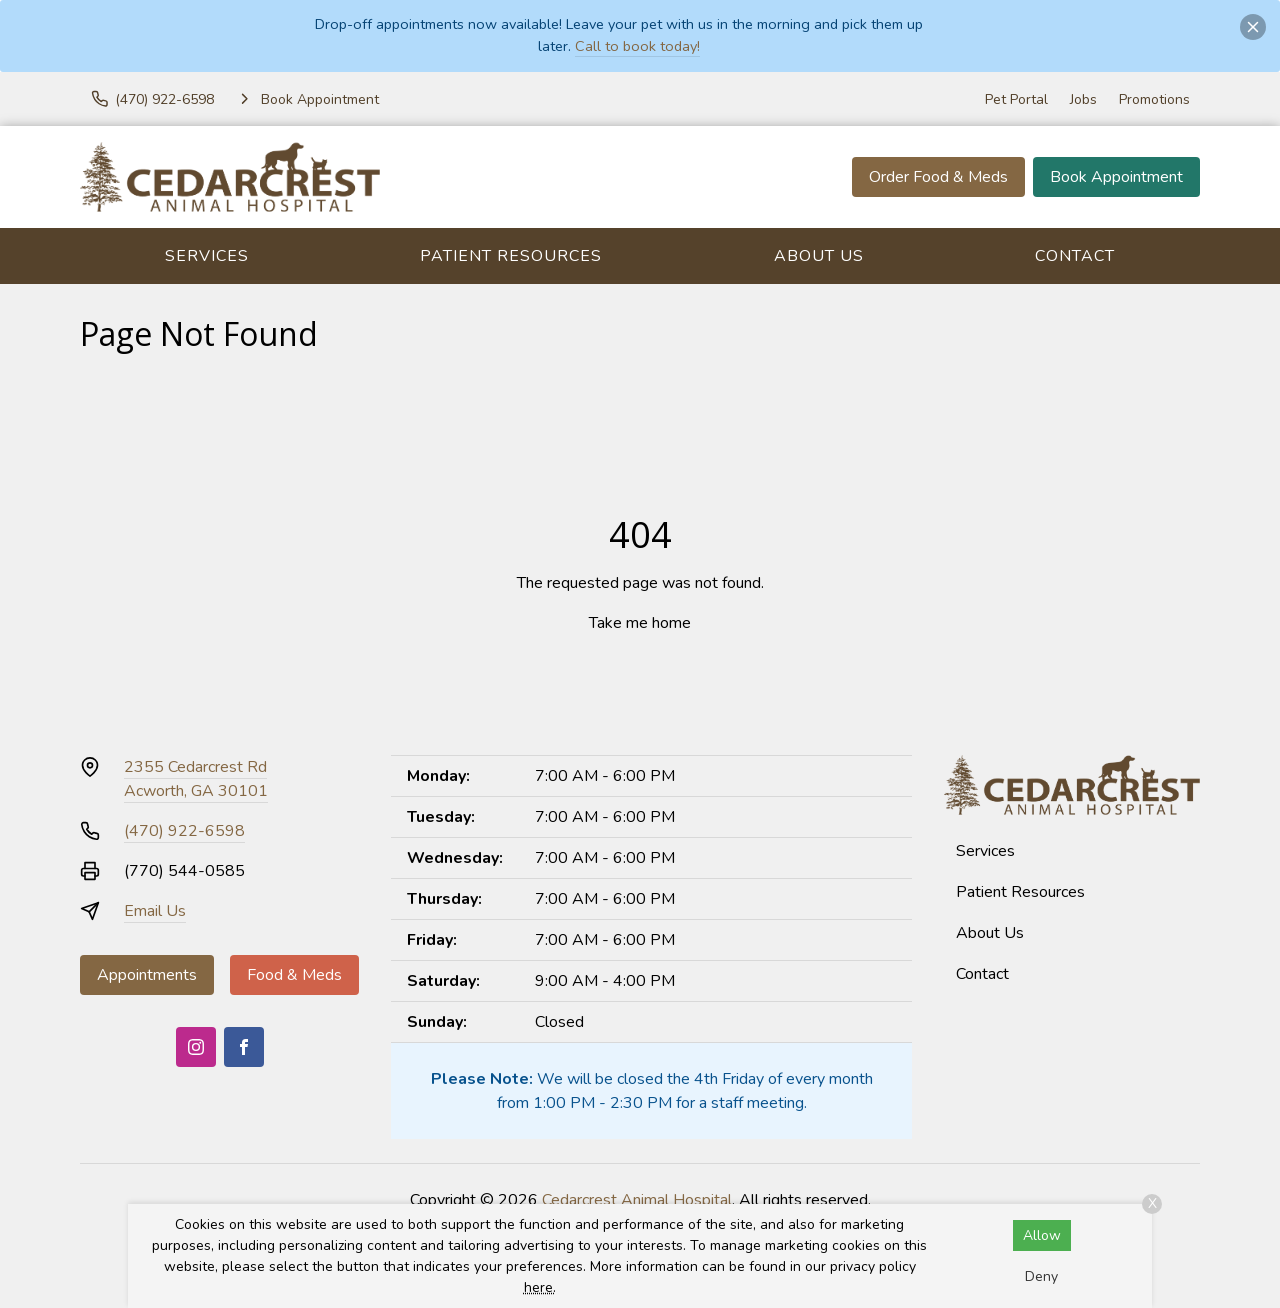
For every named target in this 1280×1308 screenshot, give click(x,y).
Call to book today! (637, 46)
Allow (1042, 1235)
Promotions (1154, 99)
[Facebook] (244, 1047)
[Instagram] (196, 1047)
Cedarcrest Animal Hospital (637, 1200)
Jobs (1083, 99)
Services (207, 256)
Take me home (640, 623)
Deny (1041, 1276)
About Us (819, 256)
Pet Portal (1016, 99)
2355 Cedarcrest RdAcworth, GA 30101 (196, 779)
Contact (1075, 256)
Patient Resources (511, 256)
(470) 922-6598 (184, 831)
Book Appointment (1116, 177)
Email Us (155, 911)
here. (540, 1287)
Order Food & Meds (938, 177)
